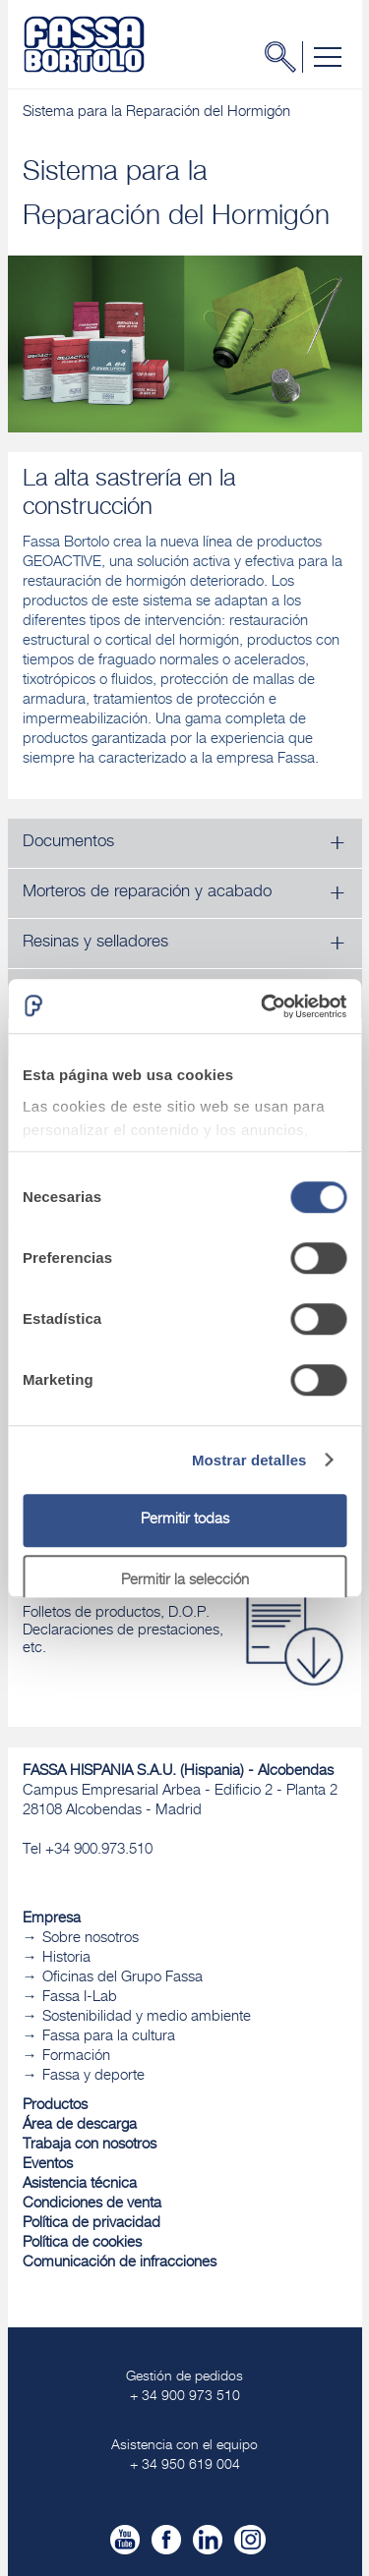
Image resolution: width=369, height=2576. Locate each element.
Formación (76, 2056)
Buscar (286, 57)
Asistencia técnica (80, 2184)
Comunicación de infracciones (119, 2263)
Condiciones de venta (92, 2204)
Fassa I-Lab (79, 1997)
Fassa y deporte (93, 2076)
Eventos (48, 2164)
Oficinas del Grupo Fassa (122, 1978)
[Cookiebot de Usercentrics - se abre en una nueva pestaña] (262, 1006)
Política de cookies (82, 2243)
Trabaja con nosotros (89, 2145)
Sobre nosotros (90, 1938)
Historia (66, 1958)
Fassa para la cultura (108, 2037)
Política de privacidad (91, 2223)
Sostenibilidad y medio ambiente (146, 2017)
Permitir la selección (185, 1581)
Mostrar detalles (249, 1460)
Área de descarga (80, 2125)
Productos (55, 2105)
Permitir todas (185, 1520)
